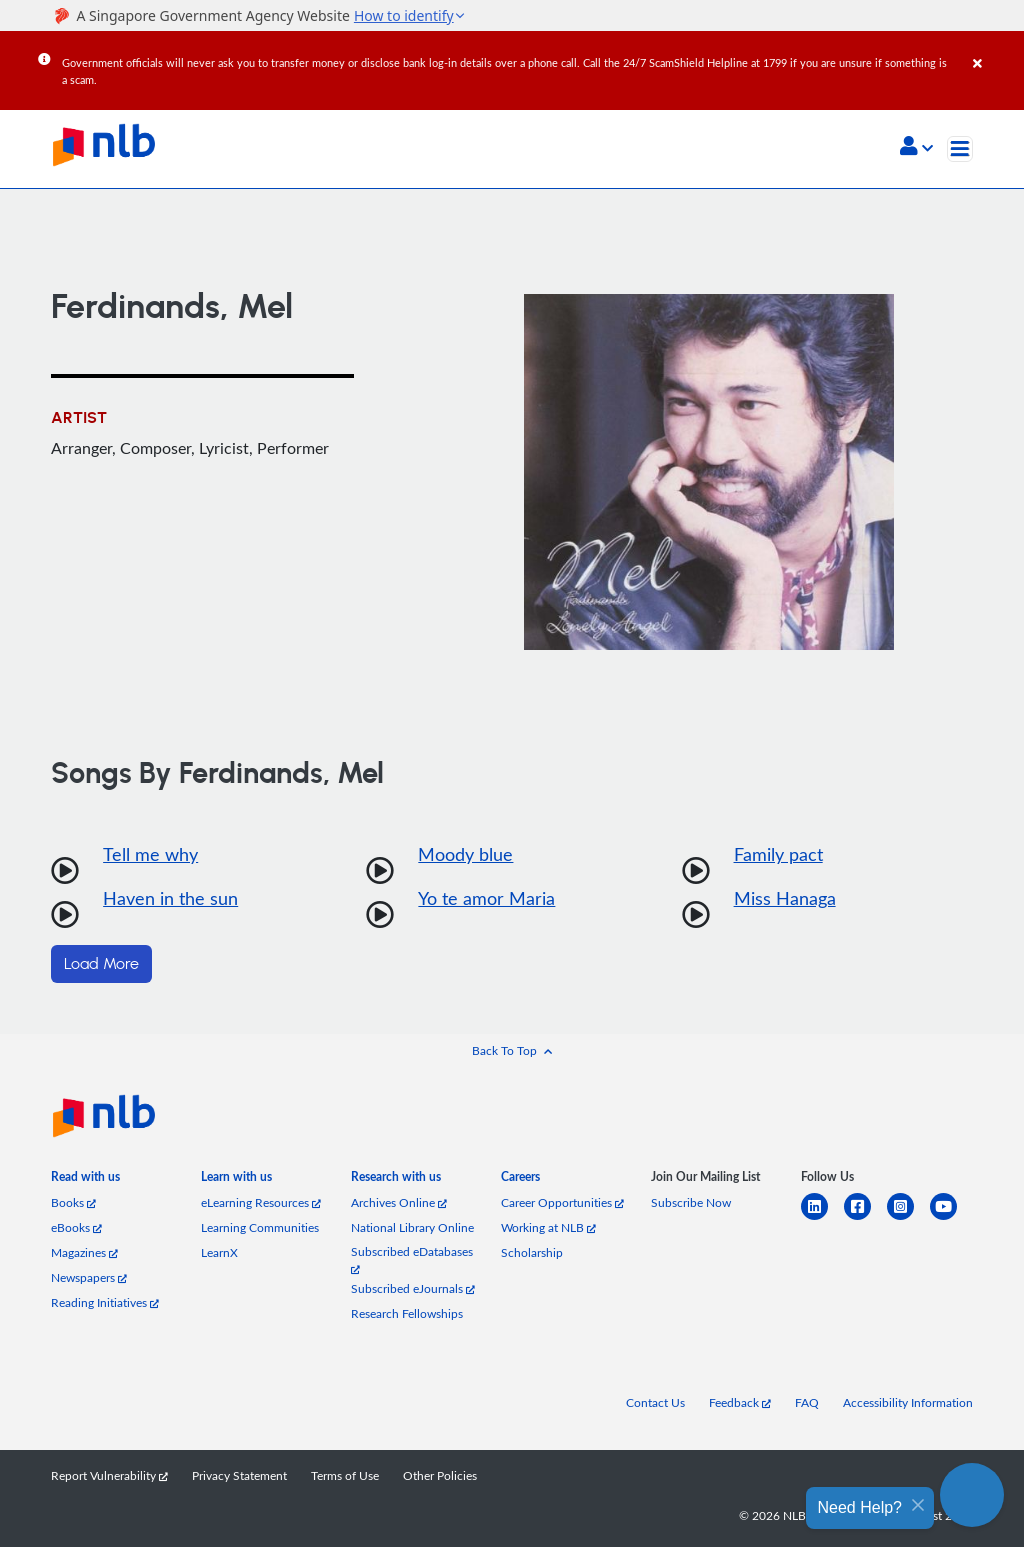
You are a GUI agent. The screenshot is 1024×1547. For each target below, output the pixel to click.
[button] (916, 148)
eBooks (76, 1227)
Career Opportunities (562, 1202)
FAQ (807, 1402)
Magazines (84, 1252)
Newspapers (89, 1277)
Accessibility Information (908, 1402)
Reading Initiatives (105, 1302)
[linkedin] (822, 1218)
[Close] (995, 49)
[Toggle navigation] (960, 149)
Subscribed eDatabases (412, 1259)
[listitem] (85, 1180)
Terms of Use (345, 1475)
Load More (101, 964)
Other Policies (440, 1475)
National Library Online (412, 1227)
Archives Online (399, 1202)
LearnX (219, 1252)
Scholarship (532, 1252)
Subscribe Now (691, 1202)
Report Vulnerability (109, 1475)
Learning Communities (260, 1227)
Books (73, 1202)
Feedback (740, 1402)
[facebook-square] (865, 1218)
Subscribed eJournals (413, 1288)
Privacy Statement (239, 1475)
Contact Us (655, 1402)
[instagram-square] (908, 1218)
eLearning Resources (261, 1202)
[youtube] (951, 1218)
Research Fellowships (407, 1313)
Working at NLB (548, 1227)
